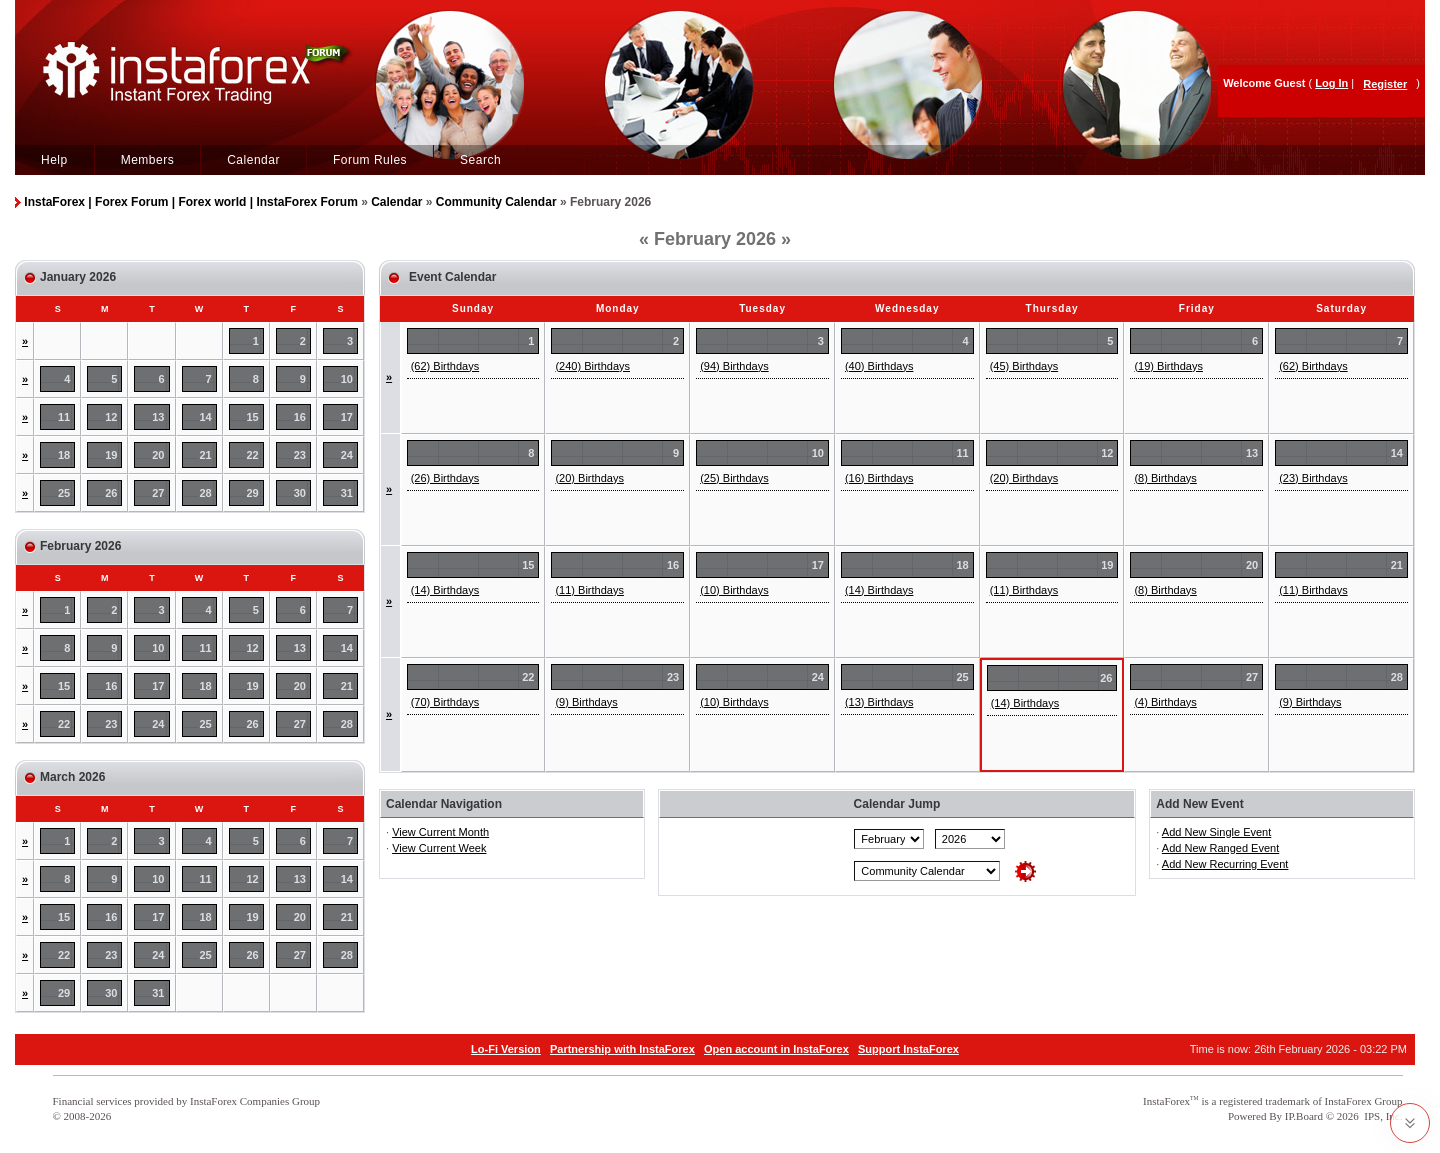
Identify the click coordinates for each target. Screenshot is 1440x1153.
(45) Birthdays (1024, 366)
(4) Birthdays (1165, 702)
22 (253, 455)
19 (111, 455)
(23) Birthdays (1313, 478)
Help (54, 160)
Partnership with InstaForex (622, 1049)
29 (253, 493)
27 (158, 493)
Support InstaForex (908, 1049)
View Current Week (439, 848)
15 (253, 417)
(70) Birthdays (445, 702)
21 (205, 455)
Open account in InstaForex (776, 1049)
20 (158, 455)
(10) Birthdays (734, 590)
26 (111, 493)
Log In (1331, 83)
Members (148, 160)
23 (300, 455)
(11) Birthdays (589, 590)
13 (158, 417)
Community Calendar (496, 202)
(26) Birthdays (445, 478)
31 (347, 493)
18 (64, 455)
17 (347, 417)
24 (347, 455)
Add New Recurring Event (1225, 864)
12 (111, 417)
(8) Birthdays (1165, 478)
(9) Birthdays (586, 702)
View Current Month (440, 832)
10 (347, 379)
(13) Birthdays (879, 702)
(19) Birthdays (1168, 366)
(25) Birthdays (734, 478)
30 (300, 493)
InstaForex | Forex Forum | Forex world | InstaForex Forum (190, 202)
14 (205, 417)
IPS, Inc (1381, 1116)
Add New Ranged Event (1220, 848)
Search (480, 160)
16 (300, 417)
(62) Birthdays (445, 366)
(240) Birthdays (592, 366)
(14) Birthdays (445, 590)
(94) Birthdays (734, 366)
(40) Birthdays (879, 366)
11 (64, 417)
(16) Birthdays (879, 478)
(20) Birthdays (589, 478)
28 (205, 493)
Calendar (253, 160)
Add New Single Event (1216, 832)
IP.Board (1304, 1116)
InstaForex (1166, 1101)
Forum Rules (370, 160)
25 (64, 493)
